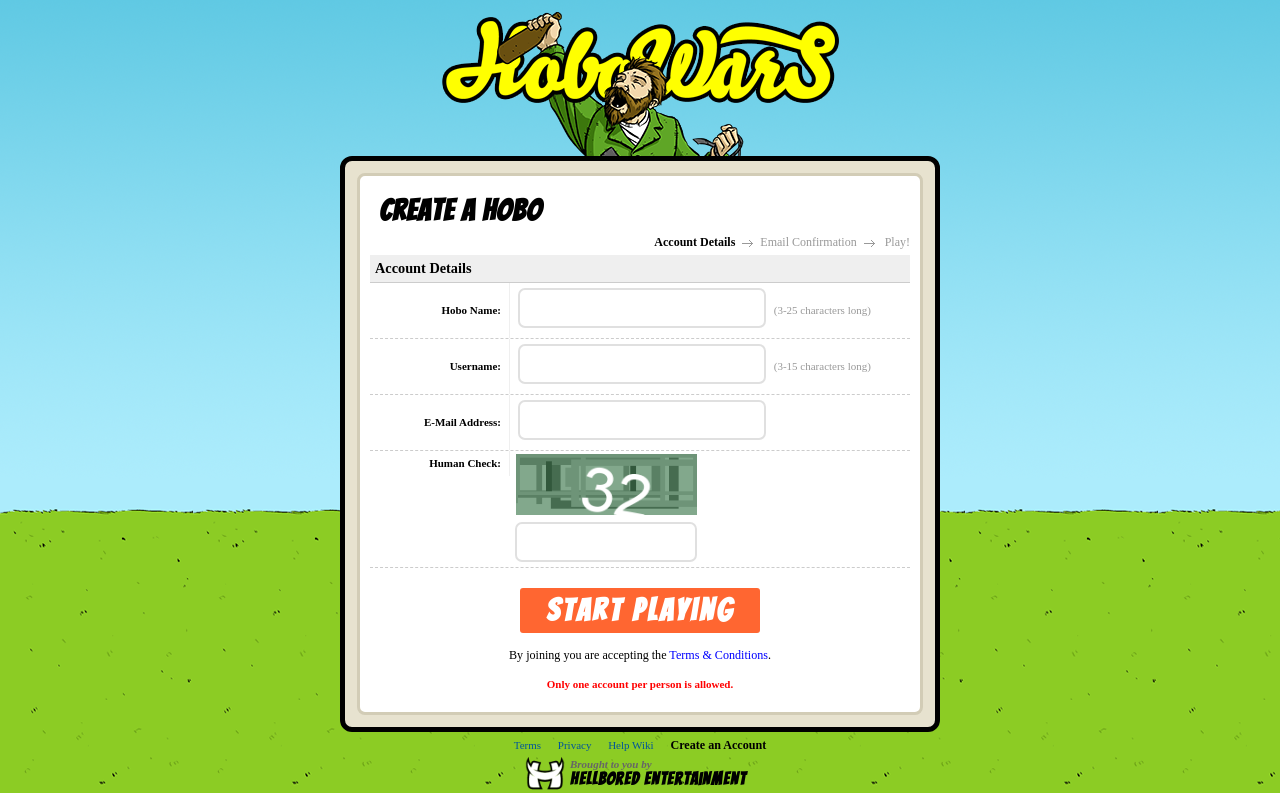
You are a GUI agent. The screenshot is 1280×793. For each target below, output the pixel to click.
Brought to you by (667, 773)
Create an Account (718, 745)
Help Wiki (631, 745)
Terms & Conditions (718, 655)
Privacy (575, 745)
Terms (527, 745)
